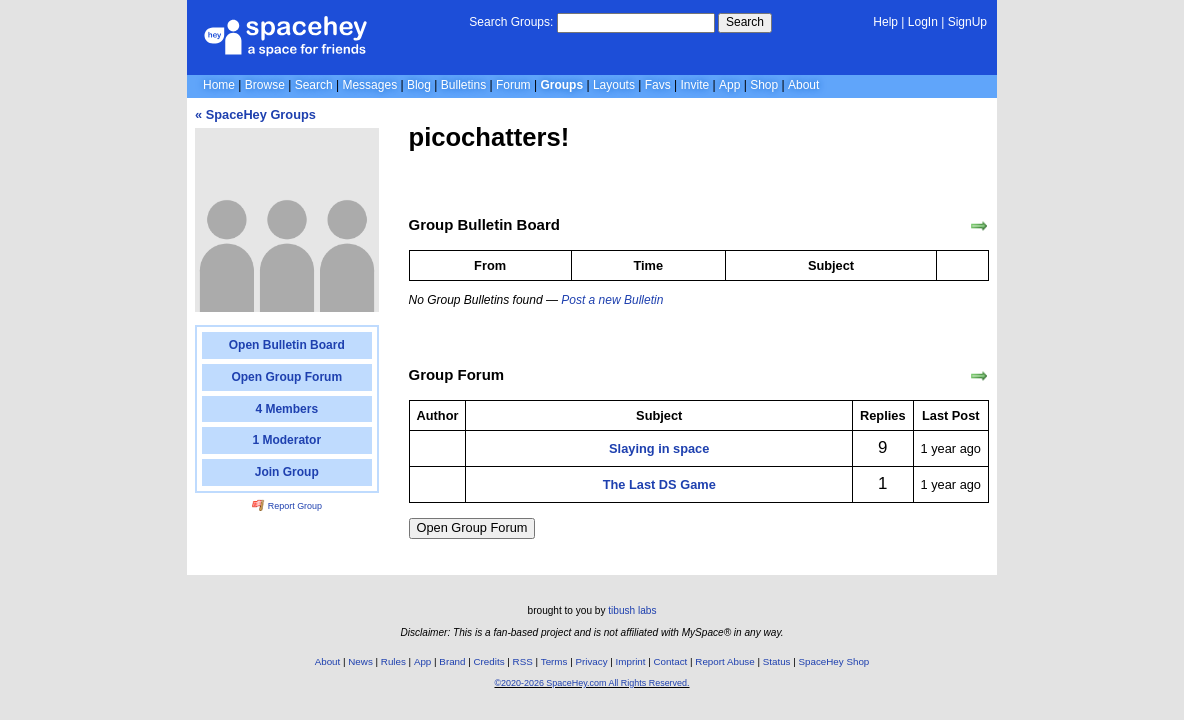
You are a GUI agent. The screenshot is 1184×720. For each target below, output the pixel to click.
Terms (554, 661)
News (360, 661)
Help (885, 22)
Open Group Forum (472, 527)
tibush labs (632, 610)
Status (777, 661)
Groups (561, 85)
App (729, 85)
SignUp (967, 22)
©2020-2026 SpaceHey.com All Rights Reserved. (591, 683)
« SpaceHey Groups (255, 114)
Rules (393, 661)
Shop (764, 85)
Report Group (287, 506)
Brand (452, 661)
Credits (489, 661)
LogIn (923, 22)
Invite (695, 85)
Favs (658, 85)
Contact (671, 661)
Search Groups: (511, 22)
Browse (265, 85)
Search (745, 22)
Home (219, 85)
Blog (419, 85)
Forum (513, 85)
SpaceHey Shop (834, 661)
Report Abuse (724, 661)
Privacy (591, 661)
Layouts (614, 85)
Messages (369, 85)
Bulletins (463, 85)
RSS (523, 661)
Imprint (631, 661)
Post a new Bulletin (612, 300)
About (803, 85)
